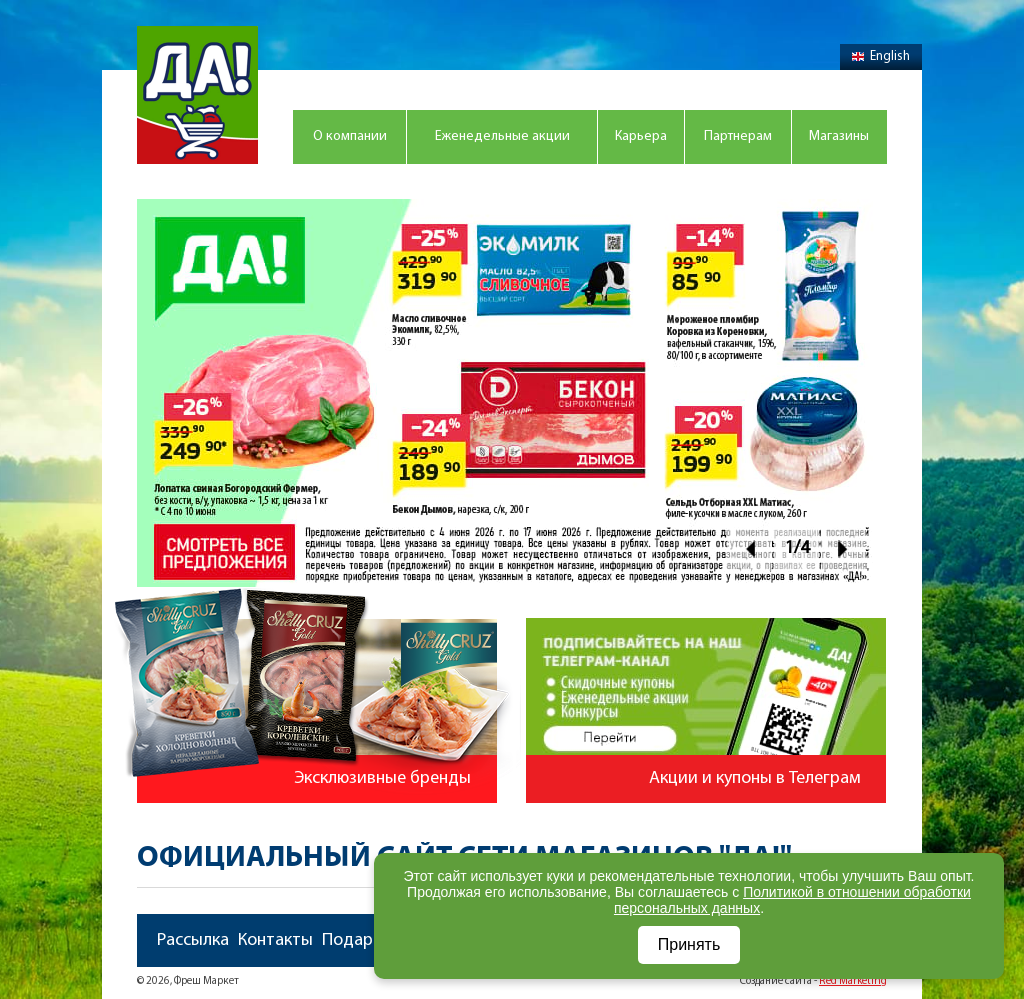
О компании (350, 136)
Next (843, 548)
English (881, 56)
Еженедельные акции (502, 136)
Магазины (839, 136)
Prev (749, 548)
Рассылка (193, 940)
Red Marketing (853, 981)
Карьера (641, 136)
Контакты (275, 940)
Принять (689, 944)
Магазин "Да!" (197, 95)
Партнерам (738, 136)
